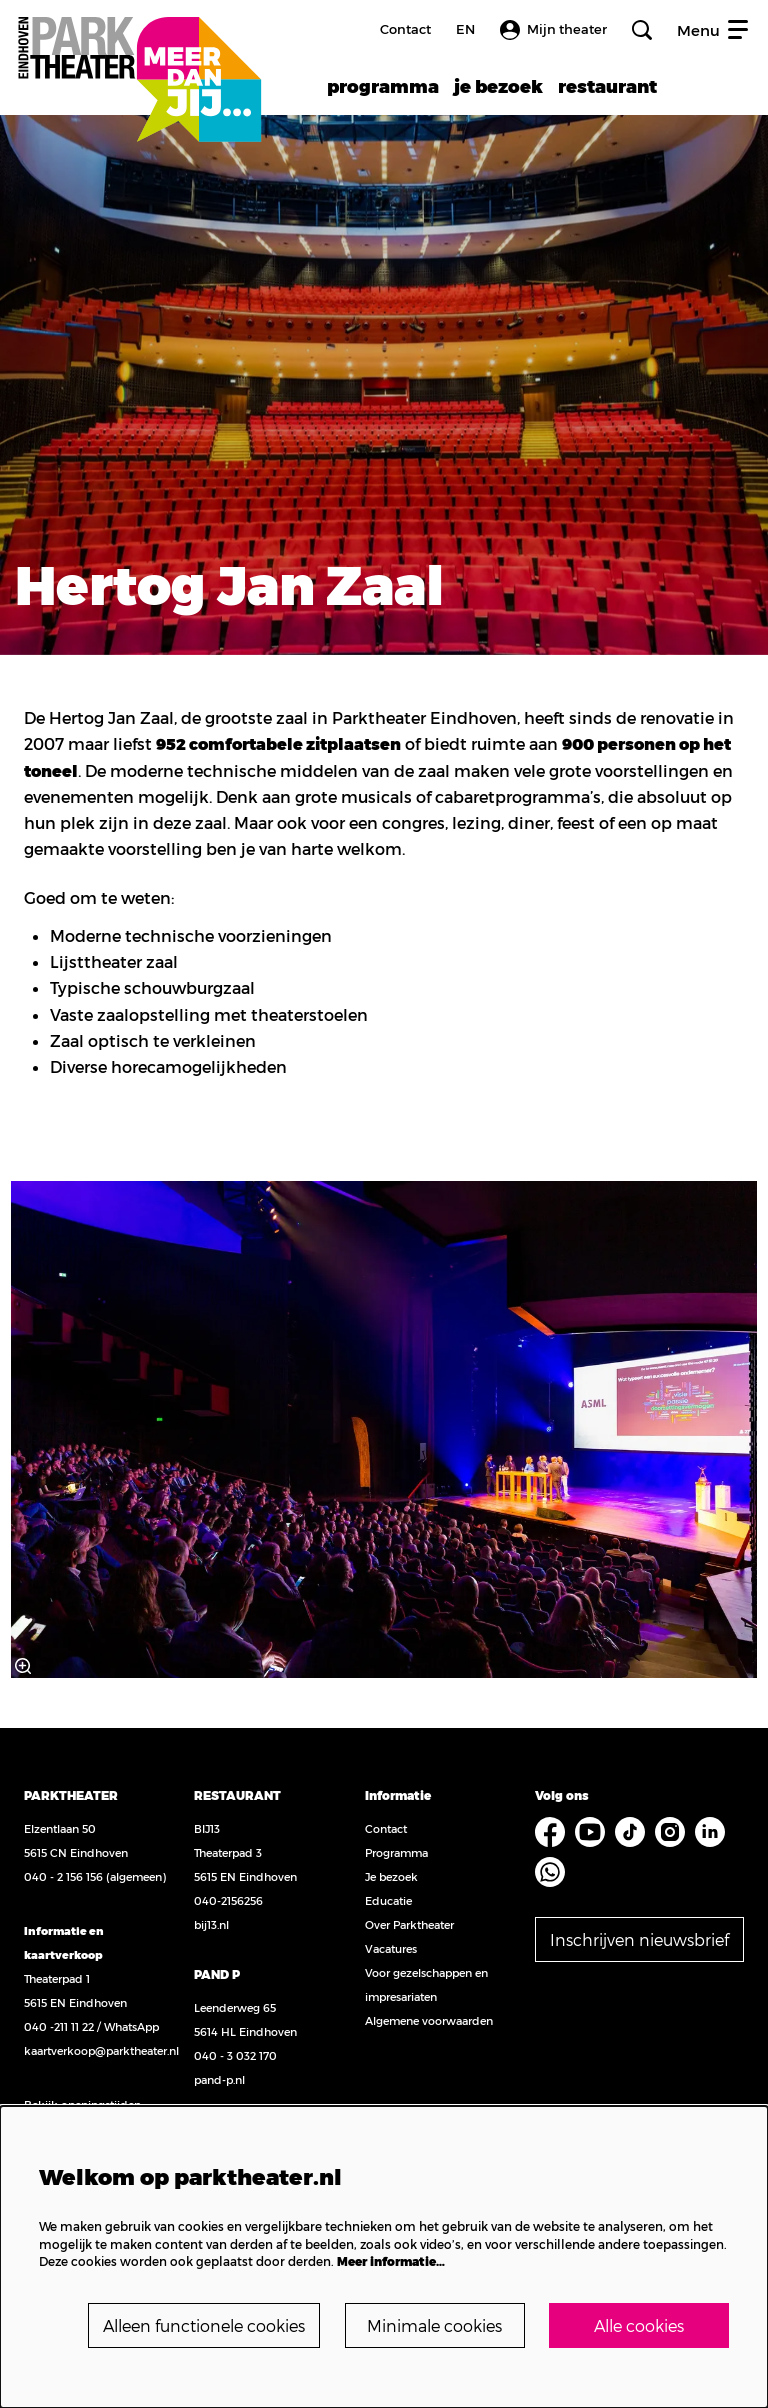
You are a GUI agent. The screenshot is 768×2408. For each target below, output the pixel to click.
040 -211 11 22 (59, 2026)
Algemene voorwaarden (429, 2020)
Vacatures (391, 1948)
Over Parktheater (409, 1924)
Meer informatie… (391, 2261)
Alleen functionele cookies (204, 2325)
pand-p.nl (219, 2079)
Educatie (388, 1900)
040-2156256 (228, 1900)
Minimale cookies (434, 2325)
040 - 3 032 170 (235, 2055)
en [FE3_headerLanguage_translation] (465, 29)
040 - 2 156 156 (63, 1876)
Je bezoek (391, 1876)
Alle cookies (639, 2325)
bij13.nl (211, 1924)
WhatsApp (131, 2026)
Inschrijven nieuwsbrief (639, 1939)
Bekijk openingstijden (82, 2104)
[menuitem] (383, 85)
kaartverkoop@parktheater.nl (101, 2050)
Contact (405, 29)
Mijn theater (553, 30)
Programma (396, 1852)
